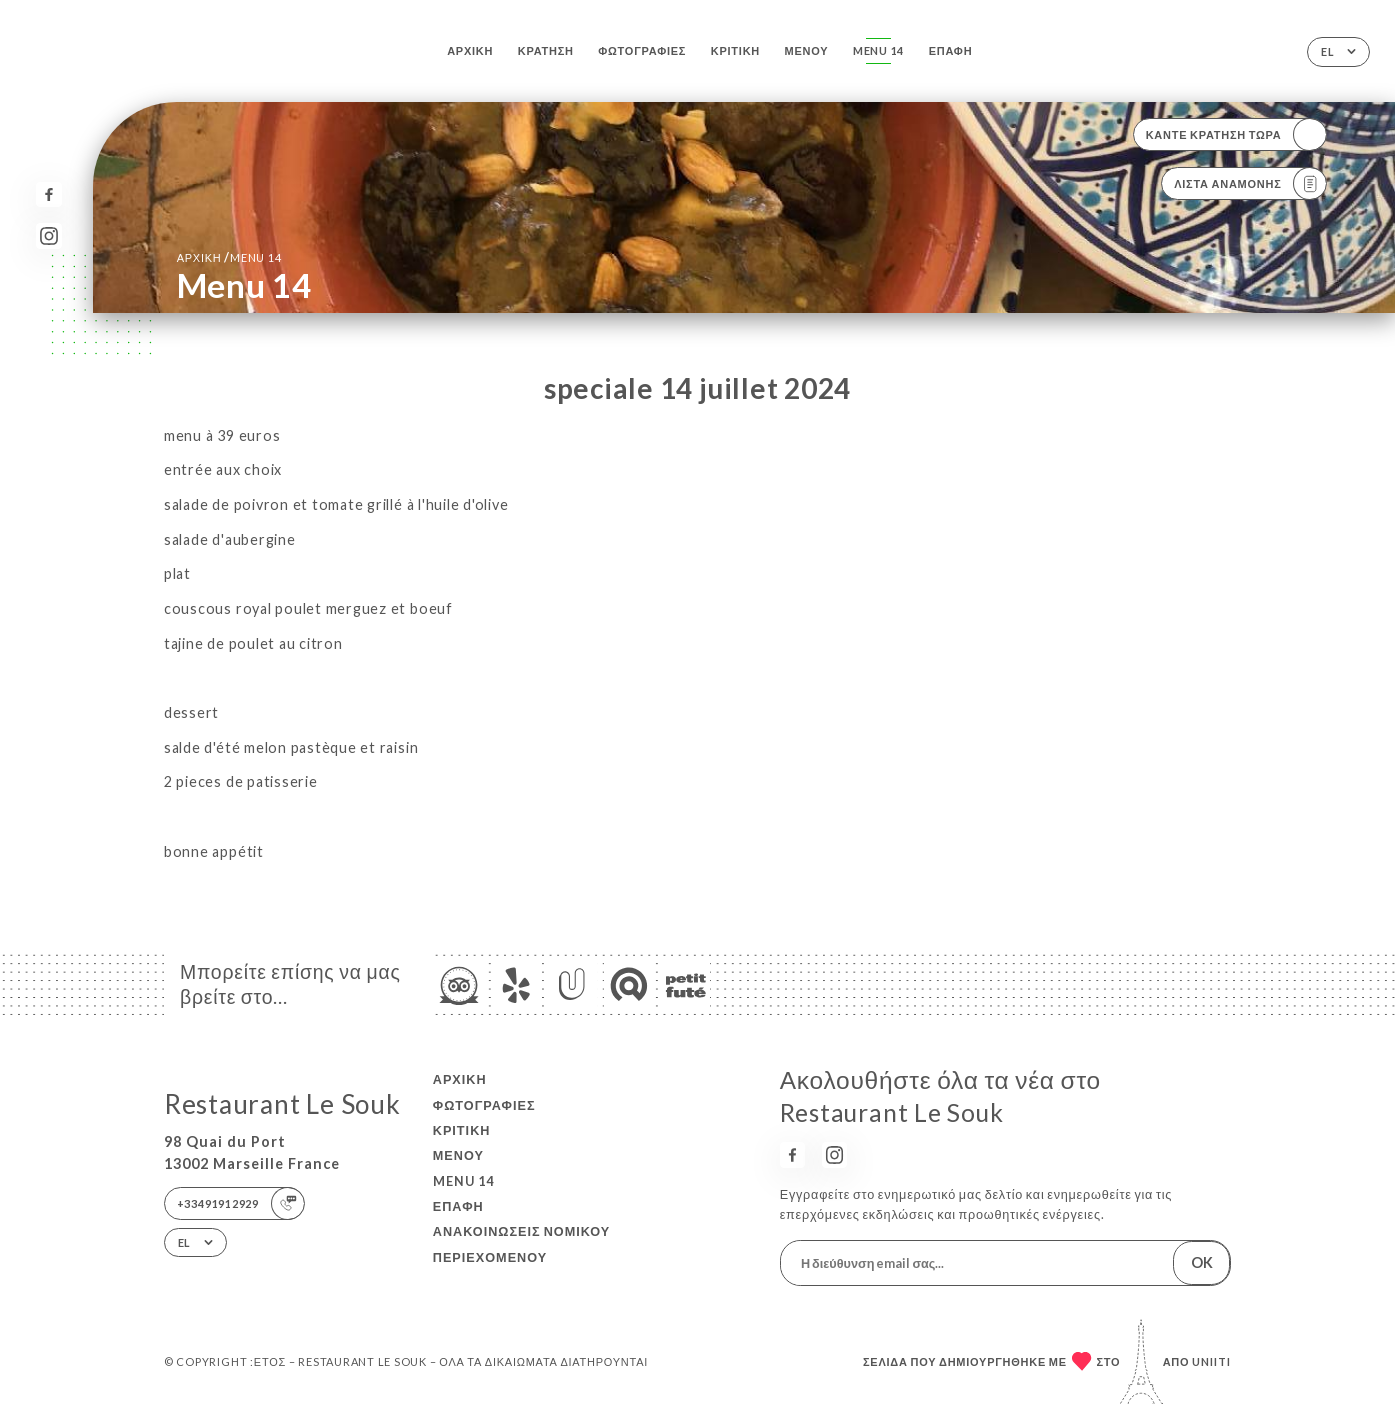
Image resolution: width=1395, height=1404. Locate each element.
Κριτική (735, 50)
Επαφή (951, 50)
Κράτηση (546, 50)
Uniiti (1211, 1361)
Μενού (807, 50)
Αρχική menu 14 (229, 257)
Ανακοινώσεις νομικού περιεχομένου (522, 1243)
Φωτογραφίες (642, 50)
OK (1202, 1262)
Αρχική (470, 50)
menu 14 (878, 50)
